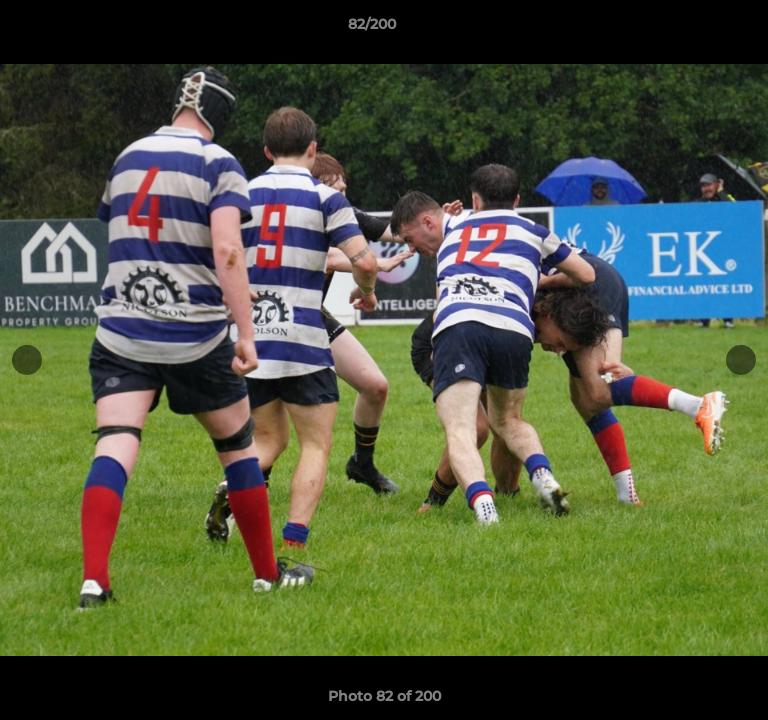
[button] (696, 29)
